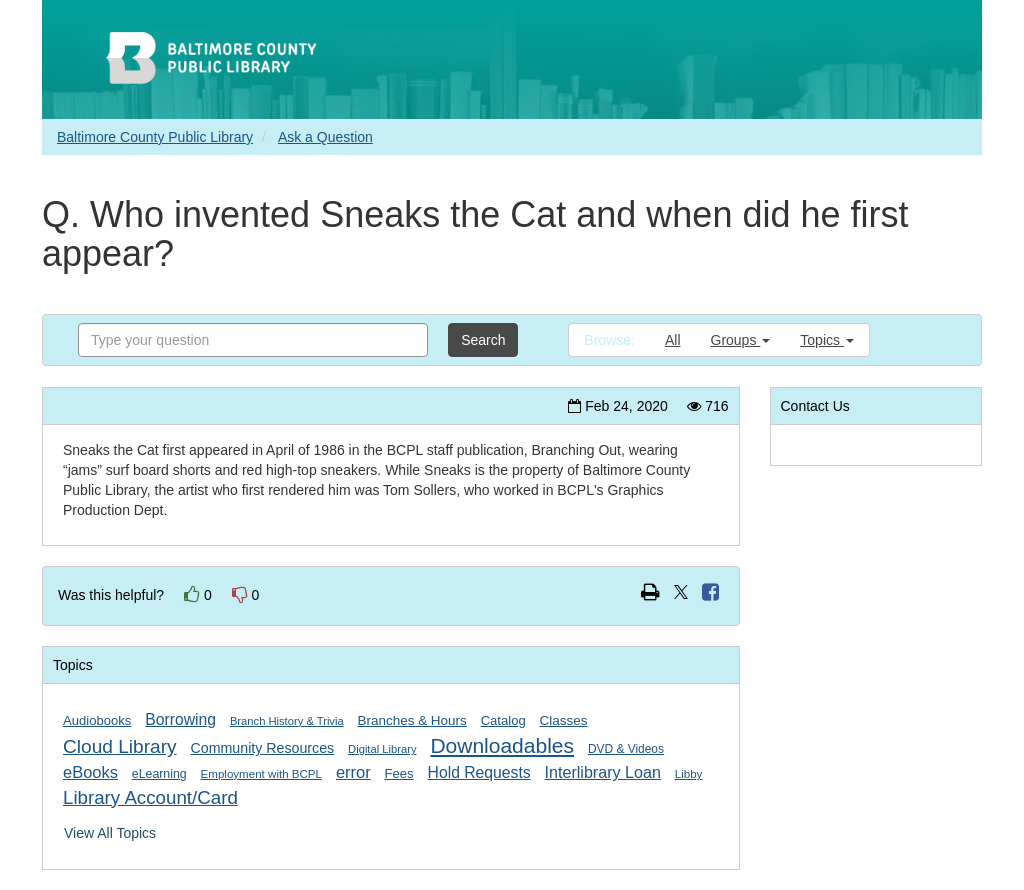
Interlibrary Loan (603, 772)
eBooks (90, 772)
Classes (564, 720)
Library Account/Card (150, 797)
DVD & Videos (626, 749)
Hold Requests (479, 772)
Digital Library (382, 749)
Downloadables (502, 745)
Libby (689, 774)
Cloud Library (120, 746)
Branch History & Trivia (287, 721)
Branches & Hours (412, 720)
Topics (827, 340)
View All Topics (110, 833)
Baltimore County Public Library (155, 137)
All (673, 340)
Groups (741, 340)
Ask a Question (325, 137)
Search (483, 340)
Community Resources (263, 748)
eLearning (159, 774)
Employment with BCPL (261, 774)
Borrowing (180, 719)
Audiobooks (97, 720)
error (353, 772)
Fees (399, 773)
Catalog (503, 720)
